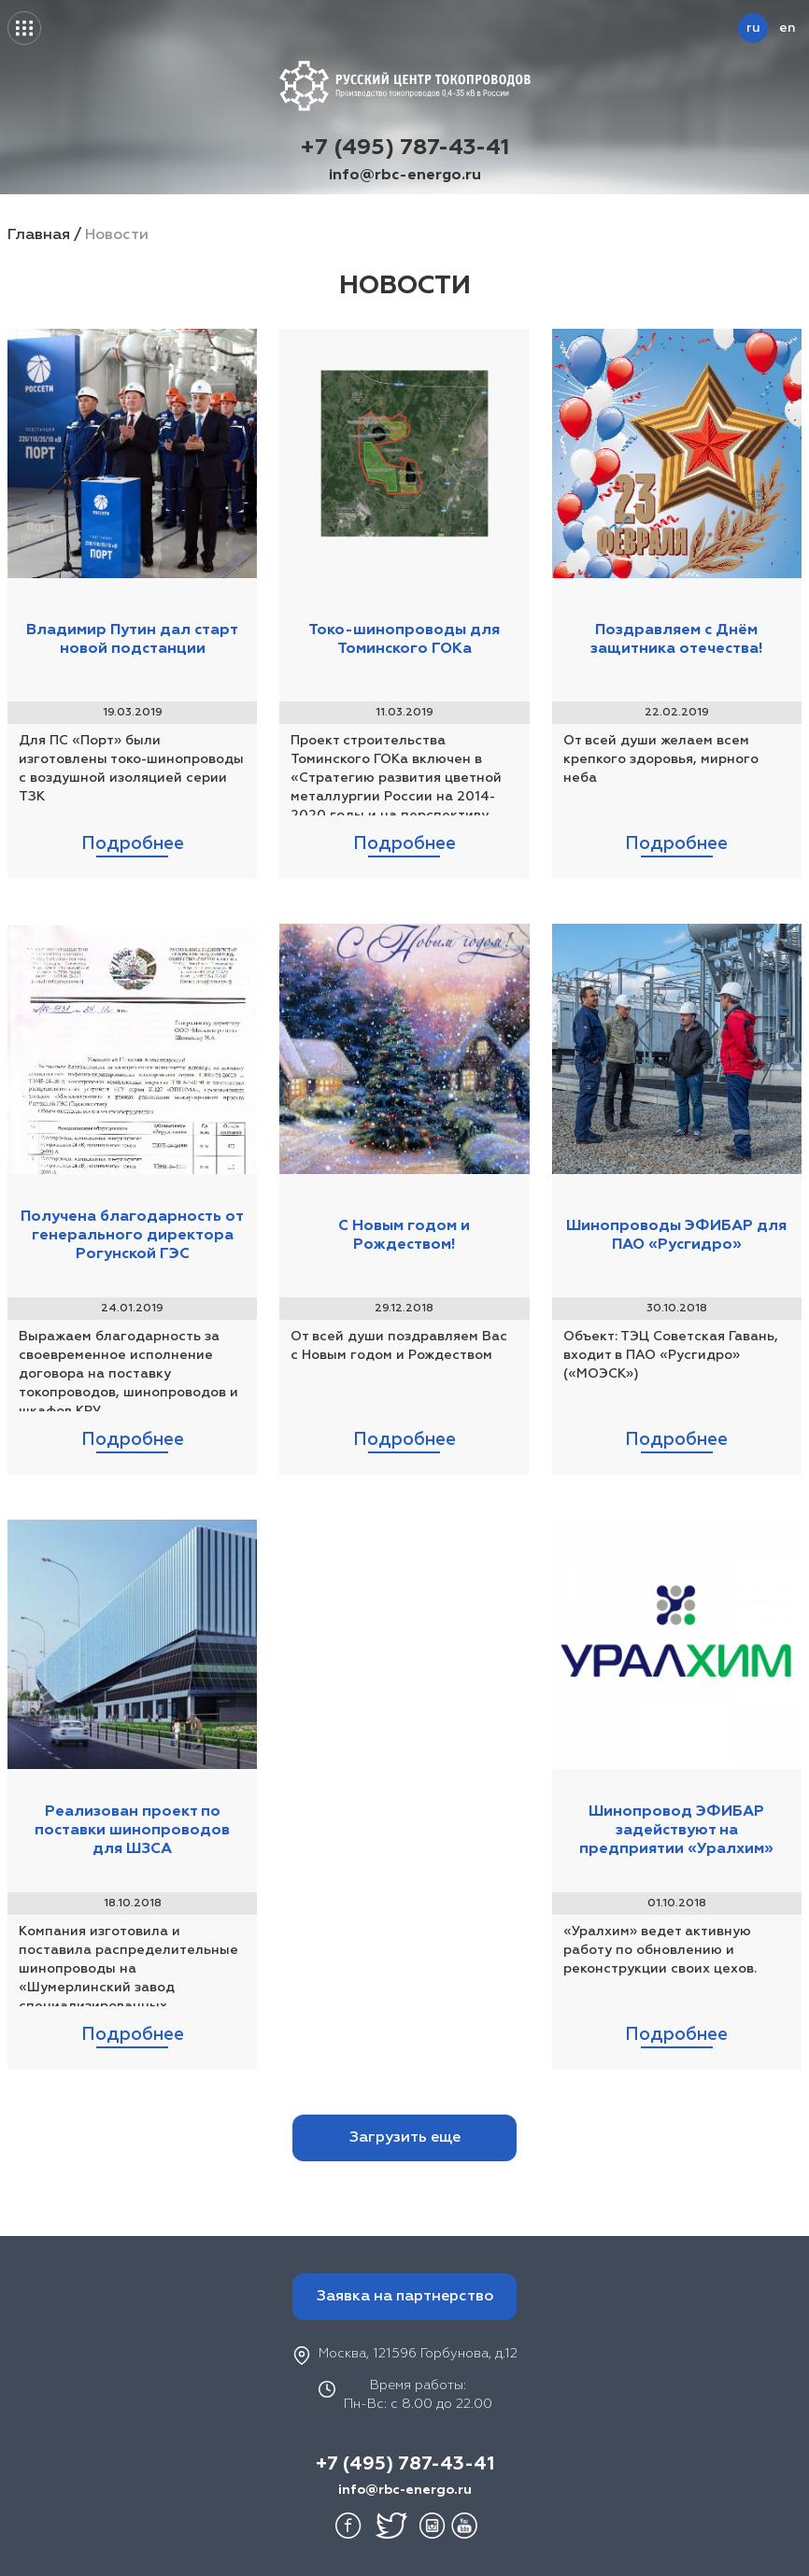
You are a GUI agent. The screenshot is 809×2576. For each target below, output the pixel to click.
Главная (38, 235)
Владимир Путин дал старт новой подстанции (132, 640)
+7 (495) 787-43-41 (404, 147)
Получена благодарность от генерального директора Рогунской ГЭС (132, 1236)
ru (753, 28)
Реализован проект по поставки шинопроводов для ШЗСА (132, 1831)
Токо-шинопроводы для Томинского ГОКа (404, 640)
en (787, 28)
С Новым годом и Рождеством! (404, 1236)
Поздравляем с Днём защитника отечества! (676, 640)
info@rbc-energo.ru (405, 175)
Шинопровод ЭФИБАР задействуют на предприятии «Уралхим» (676, 1831)
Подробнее (132, 844)
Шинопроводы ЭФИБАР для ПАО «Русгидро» (676, 1236)
